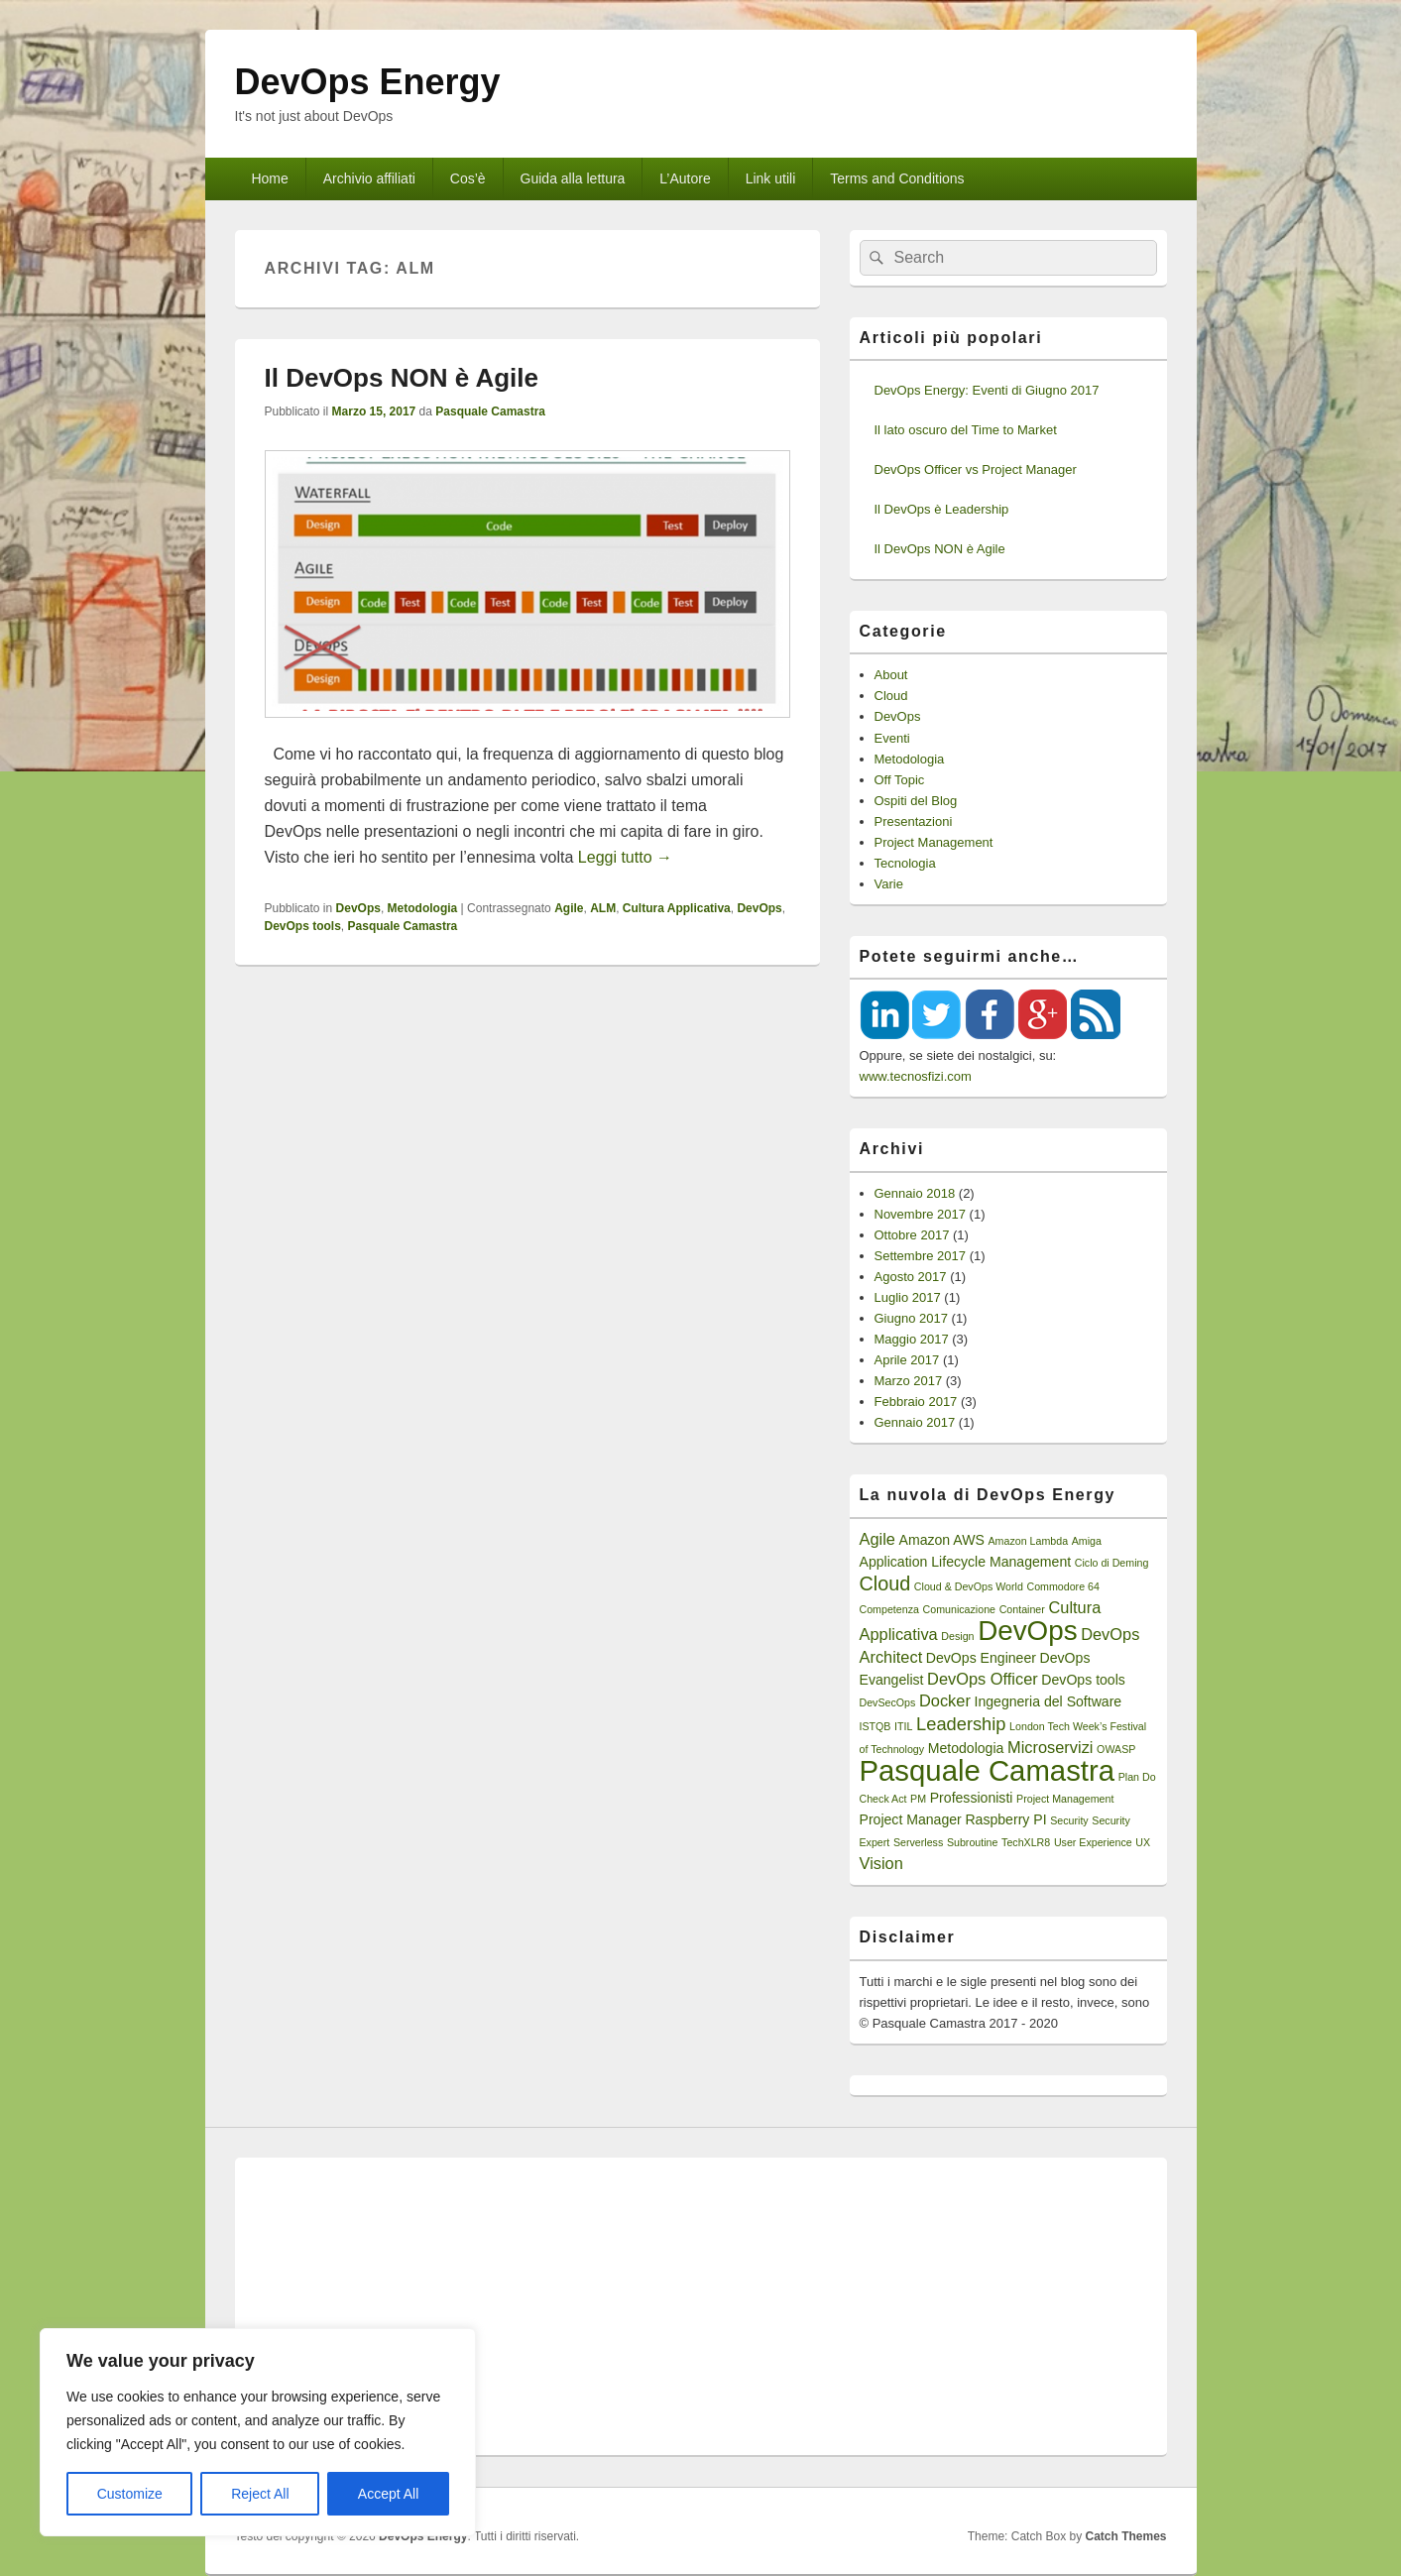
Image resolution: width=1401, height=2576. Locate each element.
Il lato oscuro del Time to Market (966, 429)
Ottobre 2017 (912, 1235)
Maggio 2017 (912, 1339)
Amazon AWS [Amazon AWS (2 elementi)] (942, 1540)
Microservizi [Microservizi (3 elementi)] (1050, 1747)
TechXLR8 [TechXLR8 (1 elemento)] (1025, 1842)
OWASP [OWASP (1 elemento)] (1116, 1749)
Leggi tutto (625, 857)
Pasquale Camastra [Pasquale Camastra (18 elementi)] (987, 1770)
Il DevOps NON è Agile (401, 378)
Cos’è (468, 178)
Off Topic (900, 779)
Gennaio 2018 (915, 1193)
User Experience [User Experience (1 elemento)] (1093, 1842)
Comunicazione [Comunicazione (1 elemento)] (959, 1609)
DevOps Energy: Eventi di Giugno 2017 (987, 390)
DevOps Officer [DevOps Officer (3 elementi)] (982, 1679)
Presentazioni (914, 821)
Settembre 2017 (921, 1255)
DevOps (358, 908)
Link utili (771, 178)
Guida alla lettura (573, 178)
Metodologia (423, 908)
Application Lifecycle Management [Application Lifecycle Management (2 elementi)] (966, 1562)
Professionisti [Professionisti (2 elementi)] (971, 1798)
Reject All (260, 2494)
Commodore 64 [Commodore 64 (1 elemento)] (1062, 1586)
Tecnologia (905, 863)
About (891, 674)
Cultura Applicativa (677, 908)
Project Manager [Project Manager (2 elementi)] (911, 1819)
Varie (889, 884)
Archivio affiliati (369, 178)
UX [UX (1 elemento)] (1142, 1842)
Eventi (892, 738)
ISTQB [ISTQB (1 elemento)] (875, 1726)
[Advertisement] (701, 2306)
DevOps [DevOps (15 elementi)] (1027, 1630)
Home (269, 178)
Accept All (388, 2494)
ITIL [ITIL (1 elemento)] (903, 1726)
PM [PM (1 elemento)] (918, 1799)
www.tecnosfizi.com (916, 1076)
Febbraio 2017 (916, 1401)
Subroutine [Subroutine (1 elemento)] (972, 1842)
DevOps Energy (368, 81)
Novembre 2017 (921, 1214)
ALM (603, 908)
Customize (130, 2494)
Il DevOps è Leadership (942, 509)
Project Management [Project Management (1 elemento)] (1064, 1799)
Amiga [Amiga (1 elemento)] (1087, 1541)
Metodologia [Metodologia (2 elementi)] (966, 1748)
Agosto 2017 (911, 1276)
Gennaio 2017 (915, 1422)
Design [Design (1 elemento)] (957, 1636)
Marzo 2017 (909, 1380)
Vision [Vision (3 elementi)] (881, 1863)
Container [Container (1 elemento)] (1022, 1609)
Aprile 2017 (907, 1359)
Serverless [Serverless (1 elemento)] (918, 1842)
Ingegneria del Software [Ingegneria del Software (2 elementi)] (1047, 1701)
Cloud (891, 695)
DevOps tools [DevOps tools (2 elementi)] (1083, 1680)
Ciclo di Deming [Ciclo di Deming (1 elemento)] (1112, 1563)
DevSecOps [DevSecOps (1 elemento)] (888, 1702)
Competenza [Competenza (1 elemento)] (889, 1609)
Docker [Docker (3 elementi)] (945, 1700)
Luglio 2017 (908, 1297)
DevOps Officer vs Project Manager (976, 469)
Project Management (934, 842)
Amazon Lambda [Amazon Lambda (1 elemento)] (1029, 1541)
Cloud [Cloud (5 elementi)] (885, 1583)
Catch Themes (1125, 2536)
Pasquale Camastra (490, 411)
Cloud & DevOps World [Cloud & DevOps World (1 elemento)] (968, 1586)
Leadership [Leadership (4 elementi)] (960, 1723)
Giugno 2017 (911, 1318)
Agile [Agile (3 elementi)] (877, 1539)
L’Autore (684, 178)
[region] (258, 2432)
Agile (568, 908)
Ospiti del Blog (916, 800)
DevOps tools (303, 926)
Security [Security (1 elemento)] (1069, 1820)
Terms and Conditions (897, 178)
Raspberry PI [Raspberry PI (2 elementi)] (1005, 1819)
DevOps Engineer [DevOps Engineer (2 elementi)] (981, 1658)
